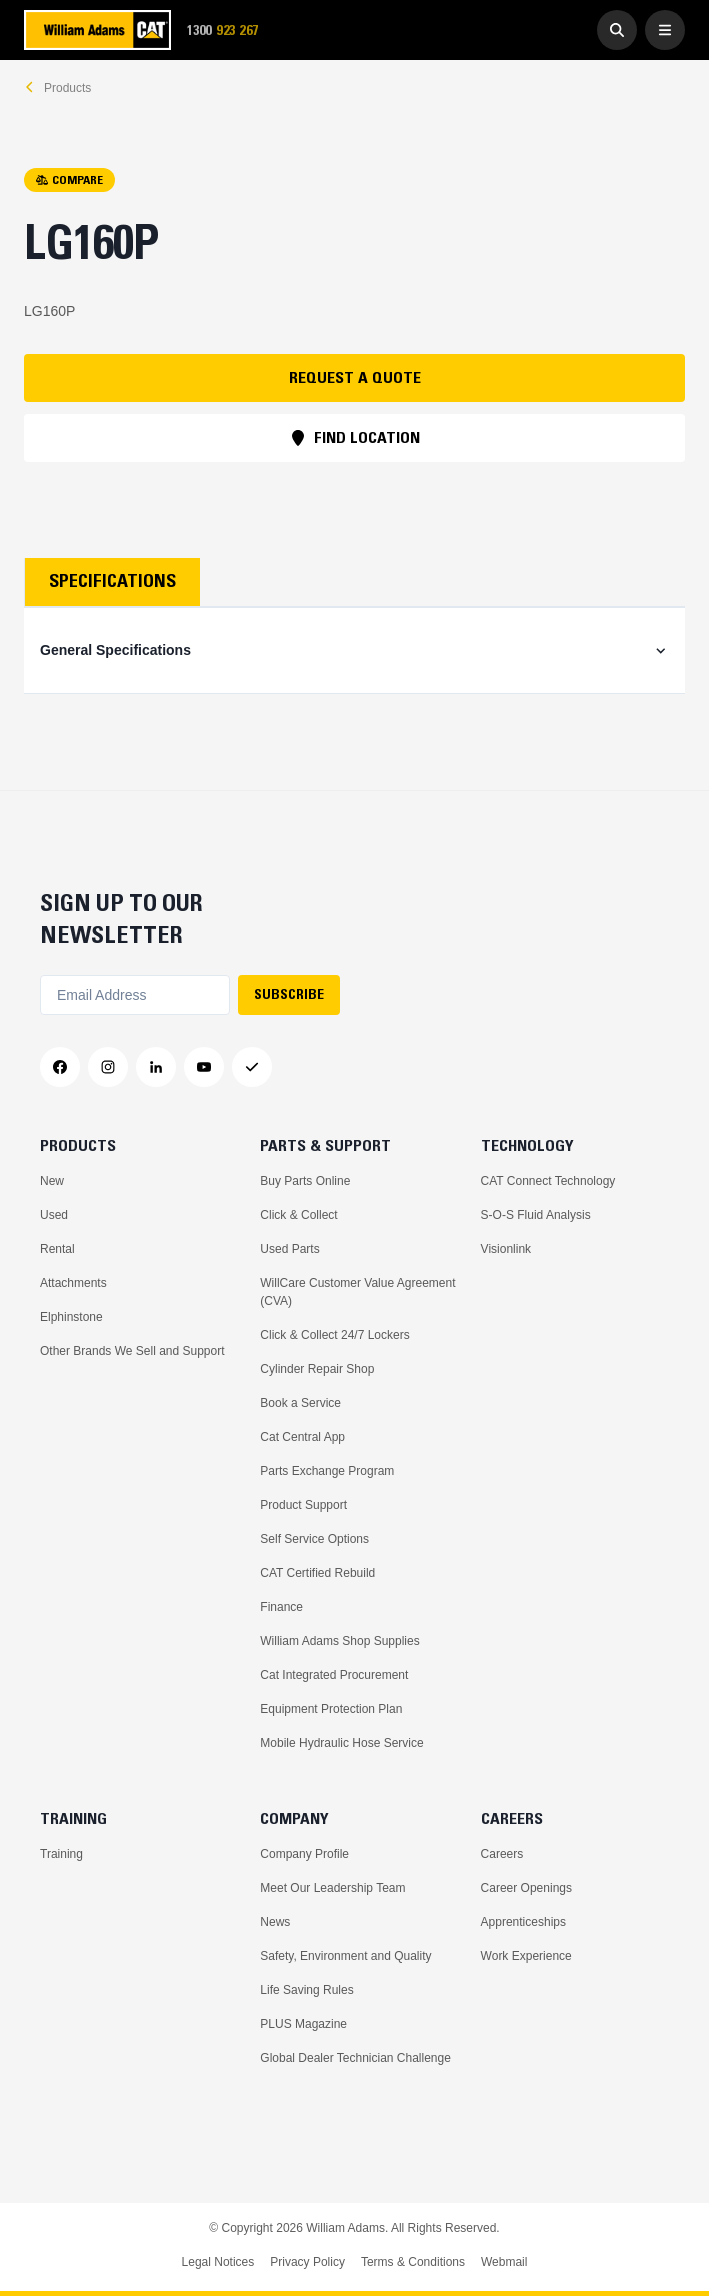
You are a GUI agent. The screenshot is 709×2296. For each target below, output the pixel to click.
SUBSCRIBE (289, 994)
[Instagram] (108, 1067)
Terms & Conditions (413, 2262)
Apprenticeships (523, 1922)
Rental (57, 1249)
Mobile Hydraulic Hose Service (341, 1743)
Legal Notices (218, 2262)
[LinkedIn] (156, 1067)
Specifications (112, 581)
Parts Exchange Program (327, 1471)
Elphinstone (71, 1317)
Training (61, 1854)
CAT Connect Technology (548, 1181)
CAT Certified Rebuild (317, 1573)
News (275, 1922)
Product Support (303, 1505)
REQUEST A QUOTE (355, 377)
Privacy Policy (307, 2262)
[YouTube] (204, 1067)
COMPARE (69, 179)
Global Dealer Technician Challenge (355, 2058)
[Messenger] (252, 1067)
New (52, 1181)
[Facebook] (60, 1067)
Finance (281, 1607)
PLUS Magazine (303, 2024)
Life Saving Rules (306, 1990)
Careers (502, 1854)
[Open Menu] (665, 30)
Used (54, 1215)
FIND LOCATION (355, 437)
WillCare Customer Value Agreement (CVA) (357, 1292)
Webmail (504, 2262)
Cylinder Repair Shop (317, 1369)
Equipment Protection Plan (331, 1709)
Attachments (73, 1283)
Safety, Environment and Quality (345, 1956)
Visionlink (506, 1249)
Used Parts (289, 1249)
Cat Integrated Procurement (334, 1675)
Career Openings (526, 1888)
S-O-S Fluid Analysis (536, 1215)
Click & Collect (298, 1215)
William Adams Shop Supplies (339, 1641)
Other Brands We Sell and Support (132, 1351)
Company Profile (304, 1854)
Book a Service (300, 1403)
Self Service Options (314, 1539)
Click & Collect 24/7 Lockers (334, 1335)
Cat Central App (302, 1437)
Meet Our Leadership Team (332, 1888)
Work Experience (526, 1956)
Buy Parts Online (305, 1181)
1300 (229, 30)
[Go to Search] (617, 30)
